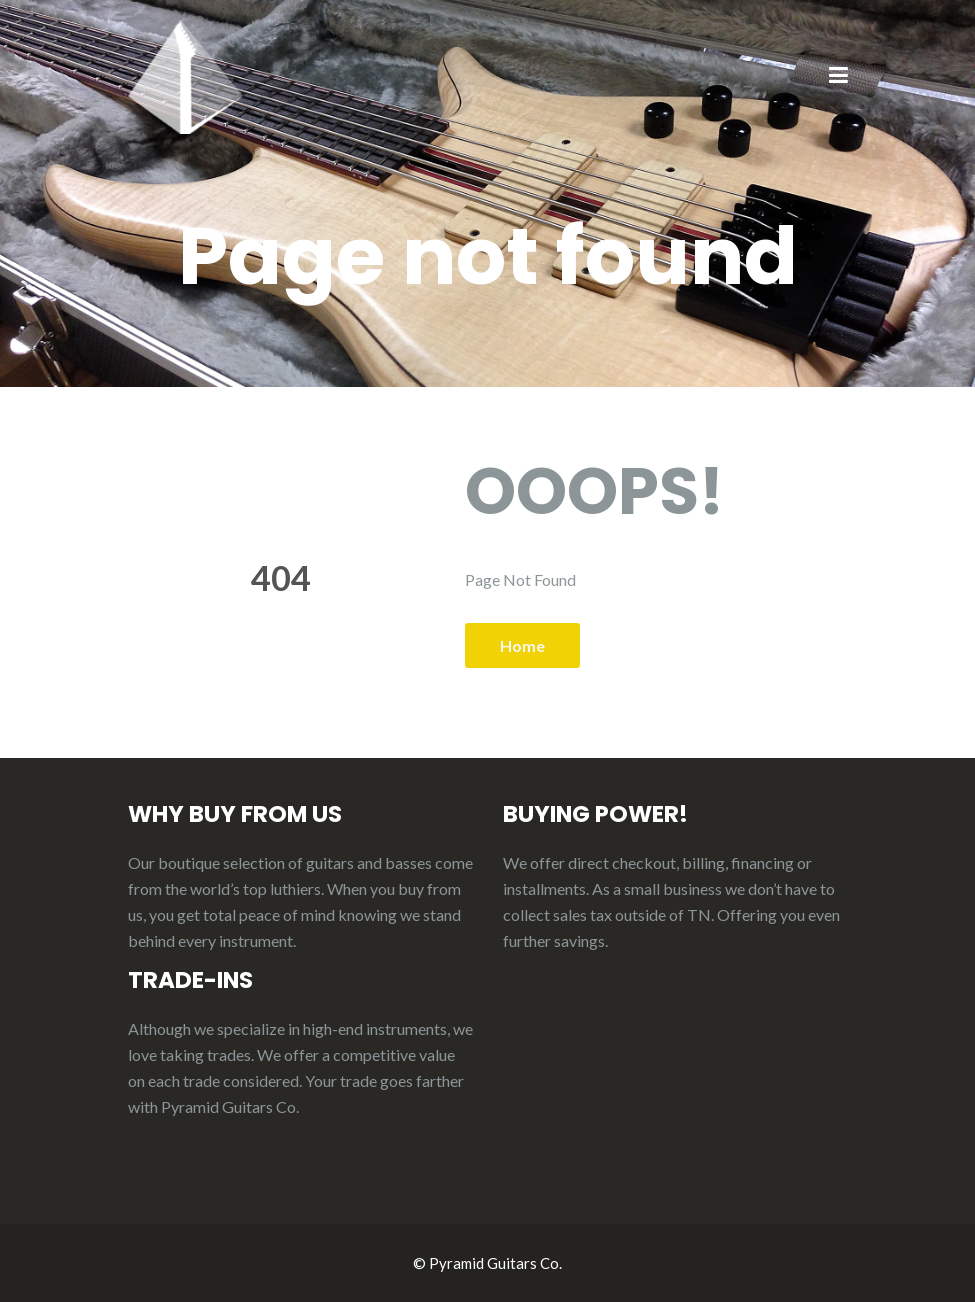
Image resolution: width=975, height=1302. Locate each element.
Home (522, 645)
